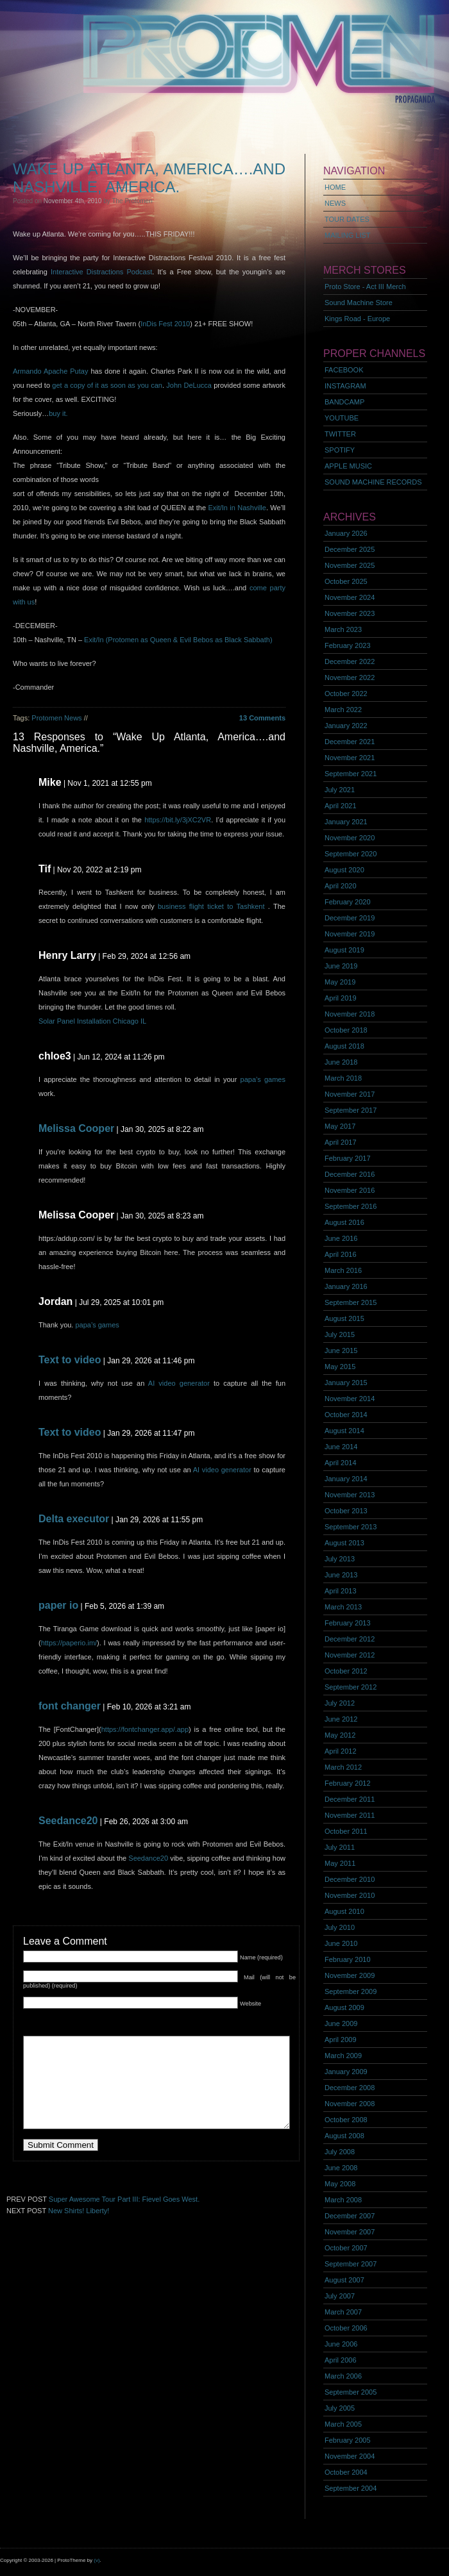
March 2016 (343, 1270)
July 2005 (340, 2408)
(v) (96, 2560)
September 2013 (351, 1527)
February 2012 (348, 1783)
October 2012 (346, 1671)
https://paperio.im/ (69, 1643)
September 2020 (351, 854)
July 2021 (340, 790)
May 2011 (340, 1863)
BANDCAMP (344, 402)
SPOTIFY (340, 450)
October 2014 (346, 1414)
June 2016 (341, 1238)
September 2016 (351, 1206)
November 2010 (350, 1895)
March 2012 (343, 1767)
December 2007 (350, 2216)
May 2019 (340, 982)
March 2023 (343, 629)
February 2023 (348, 645)
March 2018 (343, 1078)
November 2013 (350, 1495)
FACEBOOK (344, 370)
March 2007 (343, 2312)
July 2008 (340, 2152)
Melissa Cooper (76, 1128)
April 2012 (341, 1751)
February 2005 (348, 2440)
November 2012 (350, 1655)
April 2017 (341, 1142)
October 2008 (346, 2119)
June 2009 (341, 2023)
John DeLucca (189, 385)
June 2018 (341, 1062)
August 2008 (344, 2136)
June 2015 (341, 1350)
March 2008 (343, 2200)
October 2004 (346, 2472)
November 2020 (350, 838)
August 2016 (344, 1222)
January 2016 (346, 1286)
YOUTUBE (342, 418)
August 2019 (344, 950)
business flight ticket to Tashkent (211, 906)
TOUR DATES (347, 219)
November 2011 (350, 1815)
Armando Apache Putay (50, 371)
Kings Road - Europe (357, 318)
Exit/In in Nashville (237, 507)
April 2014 (341, 1463)
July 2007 (340, 2296)
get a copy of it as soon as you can (106, 385)
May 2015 (340, 1366)
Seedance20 (68, 1820)
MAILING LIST (348, 235)
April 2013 (341, 1591)
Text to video (69, 1359)
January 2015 (346, 1382)
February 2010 (348, 1959)
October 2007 (346, 2248)
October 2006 (346, 2328)
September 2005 (351, 2392)
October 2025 (346, 581)
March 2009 (343, 2055)
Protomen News (56, 718)
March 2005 (343, 2424)
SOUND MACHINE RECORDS (373, 482)
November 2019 (350, 934)
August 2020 (344, 870)
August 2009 (344, 2007)
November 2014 (350, 1398)
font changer (69, 1705)
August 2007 (344, 2280)
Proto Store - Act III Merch (365, 286)
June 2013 (341, 1575)
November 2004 (350, 2456)
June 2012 (341, 1719)
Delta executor (73, 1518)
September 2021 (351, 773)
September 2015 (351, 1302)
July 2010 (340, 1927)
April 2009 (341, 2039)
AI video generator (179, 1383)
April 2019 (341, 998)
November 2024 (350, 597)
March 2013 (343, 1607)
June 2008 (341, 2168)
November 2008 (350, 2103)
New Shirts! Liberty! (78, 2211)
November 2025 (350, 565)
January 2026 (346, 533)
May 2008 (340, 2184)
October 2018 (346, 1030)
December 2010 (350, 1879)
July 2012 (340, 1703)
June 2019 (341, 966)
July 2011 (340, 1847)
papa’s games (263, 1079)
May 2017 (340, 1126)
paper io (58, 1605)
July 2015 (340, 1334)
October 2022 (346, 693)
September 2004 (351, 2488)
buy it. (58, 413)
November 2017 (350, 1094)
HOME (335, 187)
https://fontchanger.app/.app (145, 1729)
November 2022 (350, 677)
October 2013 (346, 1511)
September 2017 (351, 1110)
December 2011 (350, 1799)
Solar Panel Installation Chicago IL (92, 1021)
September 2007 (351, 2264)
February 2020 (348, 902)
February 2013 (348, 1623)
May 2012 (340, 1735)
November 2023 (350, 613)
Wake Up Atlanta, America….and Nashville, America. (149, 177)
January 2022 (346, 725)
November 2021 (350, 757)
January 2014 (346, 1479)
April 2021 (341, 806)
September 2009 (351, 1991)
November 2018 (350, 1014)
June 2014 (341, 1446)
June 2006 (341, 2344)
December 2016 (350, 1174)
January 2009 (346, 2071)
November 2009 (350, 1975)
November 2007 (350, 2232)
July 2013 (340, 1559)
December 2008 (350, 2087)
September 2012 (351, 1687)
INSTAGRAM (345, 386)
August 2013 (344, 1543)
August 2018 (344, 1046)
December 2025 (350, 549)
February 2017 (348, 1158)
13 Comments (262, 718)
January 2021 (346, 822)
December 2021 (350, 741)
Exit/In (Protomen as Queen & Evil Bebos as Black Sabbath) (178, 640)
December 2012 (350, 1639)
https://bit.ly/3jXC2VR (177, 820)
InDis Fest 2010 (165, 324)
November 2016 (350, 1190)
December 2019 (350, 918)
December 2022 (350, 661)
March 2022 (343, 709)
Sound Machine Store (359, 302)
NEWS (335, 203)
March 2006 (343, 2376)
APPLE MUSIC (348, 466)
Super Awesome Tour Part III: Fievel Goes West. (124, 2199)
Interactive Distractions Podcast (101, 272)
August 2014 (344, 1430)
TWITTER (340, 434)
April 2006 (341, 2360)
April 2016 (341, 1254)
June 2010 (341, 1943)
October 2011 (346, 1831)
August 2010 (344, 1911)
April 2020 (341, 886)
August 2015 (344, 1318)
